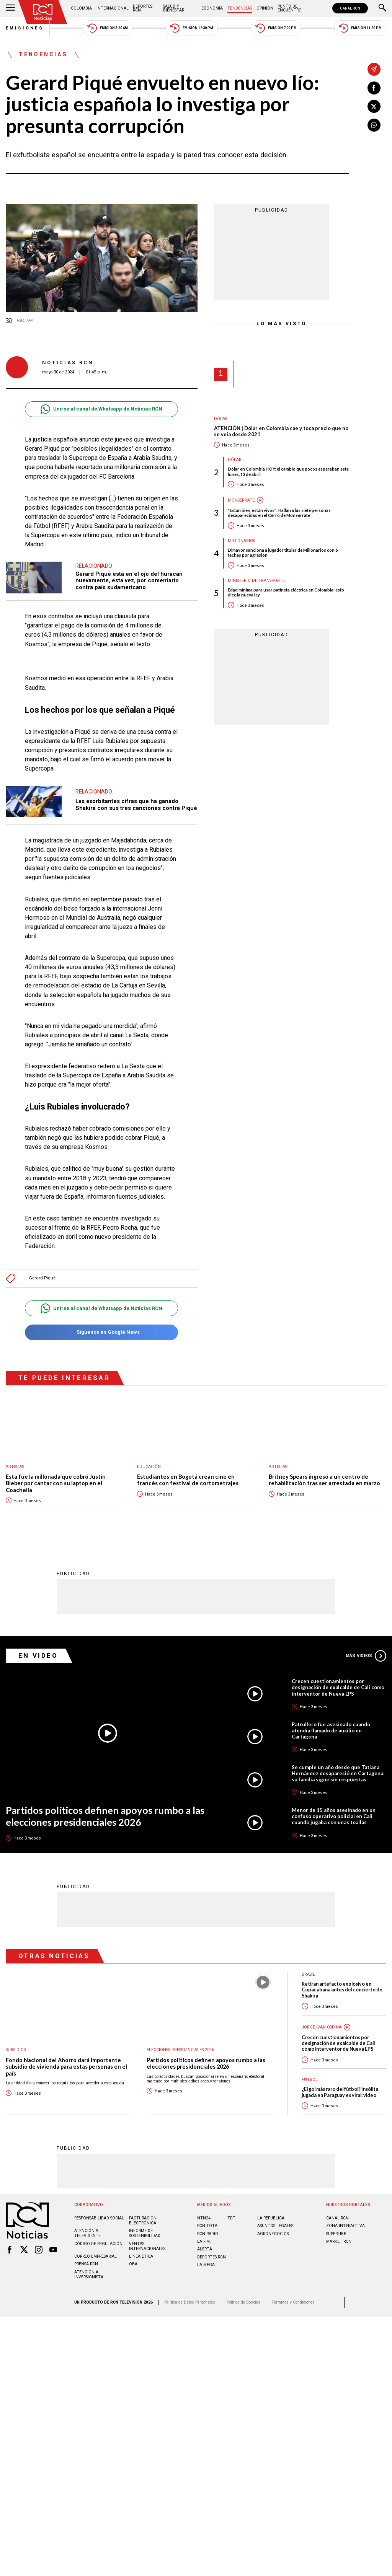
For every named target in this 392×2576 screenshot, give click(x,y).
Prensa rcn (86, 2263)
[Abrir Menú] (10, 8)
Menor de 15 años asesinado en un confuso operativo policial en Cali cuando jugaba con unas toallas (334, 1816)
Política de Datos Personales (189, 2301)
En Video (38, 1655)
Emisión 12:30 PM (191, 28)
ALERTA (204, 2248)
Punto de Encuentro (290, 8)
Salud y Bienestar (173, 8)
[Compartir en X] (374, 106)
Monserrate (241, 500)
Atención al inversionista (88, 2274)
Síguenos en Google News (101, 1332)
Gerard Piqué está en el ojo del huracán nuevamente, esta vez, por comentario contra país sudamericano (129, 580)
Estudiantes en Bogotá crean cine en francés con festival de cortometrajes (187, 1480)
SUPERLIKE (336, 2233)
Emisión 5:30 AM (107, 28)
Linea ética (141, 2255)
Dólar (221, 418)
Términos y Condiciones (293, 2301)
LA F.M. (204, 2241)
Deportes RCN (142, 8)
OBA (133, 2263)
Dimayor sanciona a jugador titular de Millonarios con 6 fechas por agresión (283, 552)
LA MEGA (206, 2264)
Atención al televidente (87, 2233)
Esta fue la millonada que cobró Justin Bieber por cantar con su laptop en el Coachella (56, 1483)
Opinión (264, 8)
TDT (231, 2217)
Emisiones (25, 28)
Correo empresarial (95, 2255)
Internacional (112, 8)
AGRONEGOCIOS (273, 2233)
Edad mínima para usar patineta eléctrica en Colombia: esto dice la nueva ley (286, 592)
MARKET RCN (338, 2241)
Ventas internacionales (147, 2246)
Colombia (81, 8)
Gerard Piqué (42, 1278)
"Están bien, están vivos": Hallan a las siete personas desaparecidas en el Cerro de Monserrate (279, 513)
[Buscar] (382, 8)
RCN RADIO (207, 2233)
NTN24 (204, 2217)
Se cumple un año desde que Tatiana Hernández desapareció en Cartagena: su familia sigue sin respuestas (338, 1773)
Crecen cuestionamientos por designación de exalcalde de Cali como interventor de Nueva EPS (338, 1687)
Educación (149, 1466)
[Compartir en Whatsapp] (374, 125)
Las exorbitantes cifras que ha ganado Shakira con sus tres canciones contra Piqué (136, 804)
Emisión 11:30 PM (360, 28)
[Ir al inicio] (42, 12)
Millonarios (241, 540)
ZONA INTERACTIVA (345, 2225)
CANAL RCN (350, 8)
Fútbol (310, 2079)
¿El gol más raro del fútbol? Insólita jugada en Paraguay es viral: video (340, 2091)
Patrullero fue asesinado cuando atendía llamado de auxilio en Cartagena (331, 1730)
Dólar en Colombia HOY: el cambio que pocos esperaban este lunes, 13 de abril (288, 471)
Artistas (15, 1466)
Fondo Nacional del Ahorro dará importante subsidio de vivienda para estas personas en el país (66, 2066)
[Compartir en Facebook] (374, 88)
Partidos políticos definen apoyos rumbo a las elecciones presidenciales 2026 (105, 1815)
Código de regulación (98, 2243)
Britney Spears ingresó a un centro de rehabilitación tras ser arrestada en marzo (324, 1480)
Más (366, 1655)
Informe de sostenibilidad (144, 2233)
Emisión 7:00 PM (275, 28)
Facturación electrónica (143, 2220)
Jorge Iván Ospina (321, 2026)
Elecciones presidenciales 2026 (180, 2049)
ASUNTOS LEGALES (275, 2225)
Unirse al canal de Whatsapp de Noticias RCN (101, 409)
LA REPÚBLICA (270, 2217)
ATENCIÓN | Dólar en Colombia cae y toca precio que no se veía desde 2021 (281, 431)
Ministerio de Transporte (256, 580)
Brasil (308, 1974)
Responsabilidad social (99, 2217)
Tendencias (239, 8)
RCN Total (208, 2225)
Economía (212, 8)
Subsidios (16, 2049)
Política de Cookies (243, 2301)
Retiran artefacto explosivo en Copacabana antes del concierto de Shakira (342, 1989)
